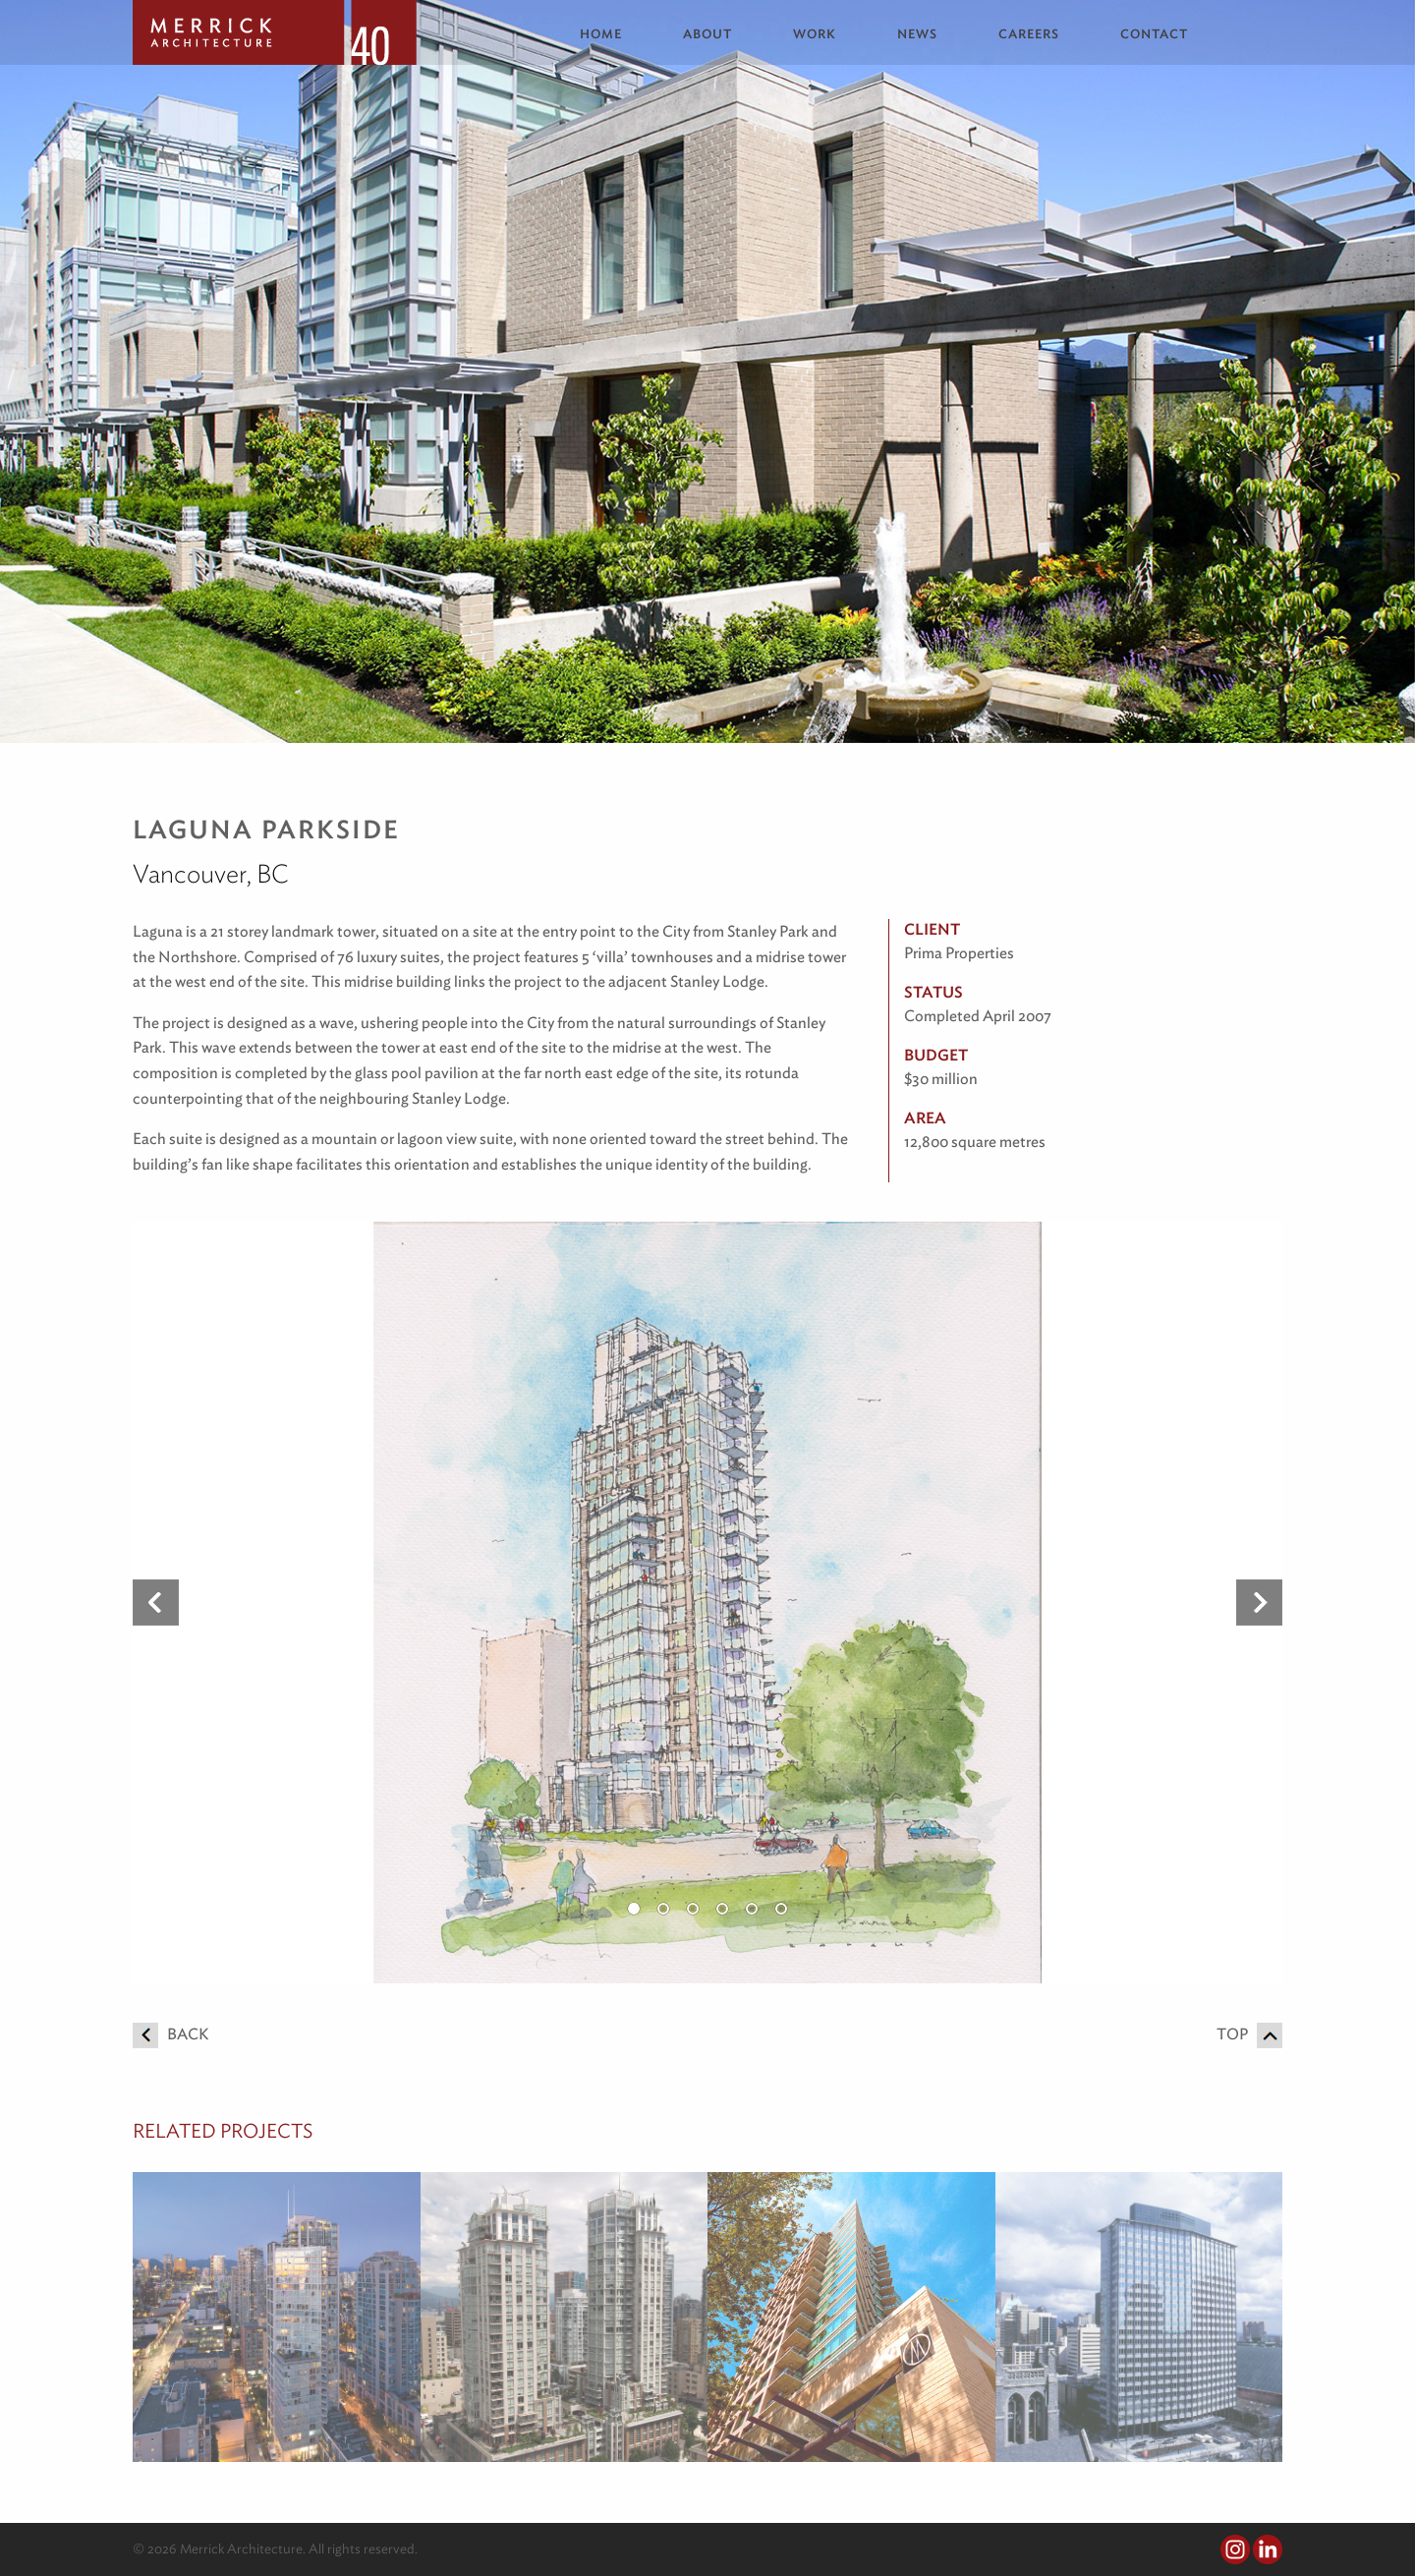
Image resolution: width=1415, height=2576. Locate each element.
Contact (1154, 34)
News (917, 34)
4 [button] (722, 1908)
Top (1249, 2034)
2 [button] (663, 1908)
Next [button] (1259, 1603)
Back (170, 2034)
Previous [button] (156, 1603)
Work (814, 34)
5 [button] (752, 1908)
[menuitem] (615, 34)
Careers (1028, 34)
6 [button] (781, 1908)
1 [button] (634, 1908)
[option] (707, 1602)
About (707, 34)
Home (601, 34)
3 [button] (693, 1908)
